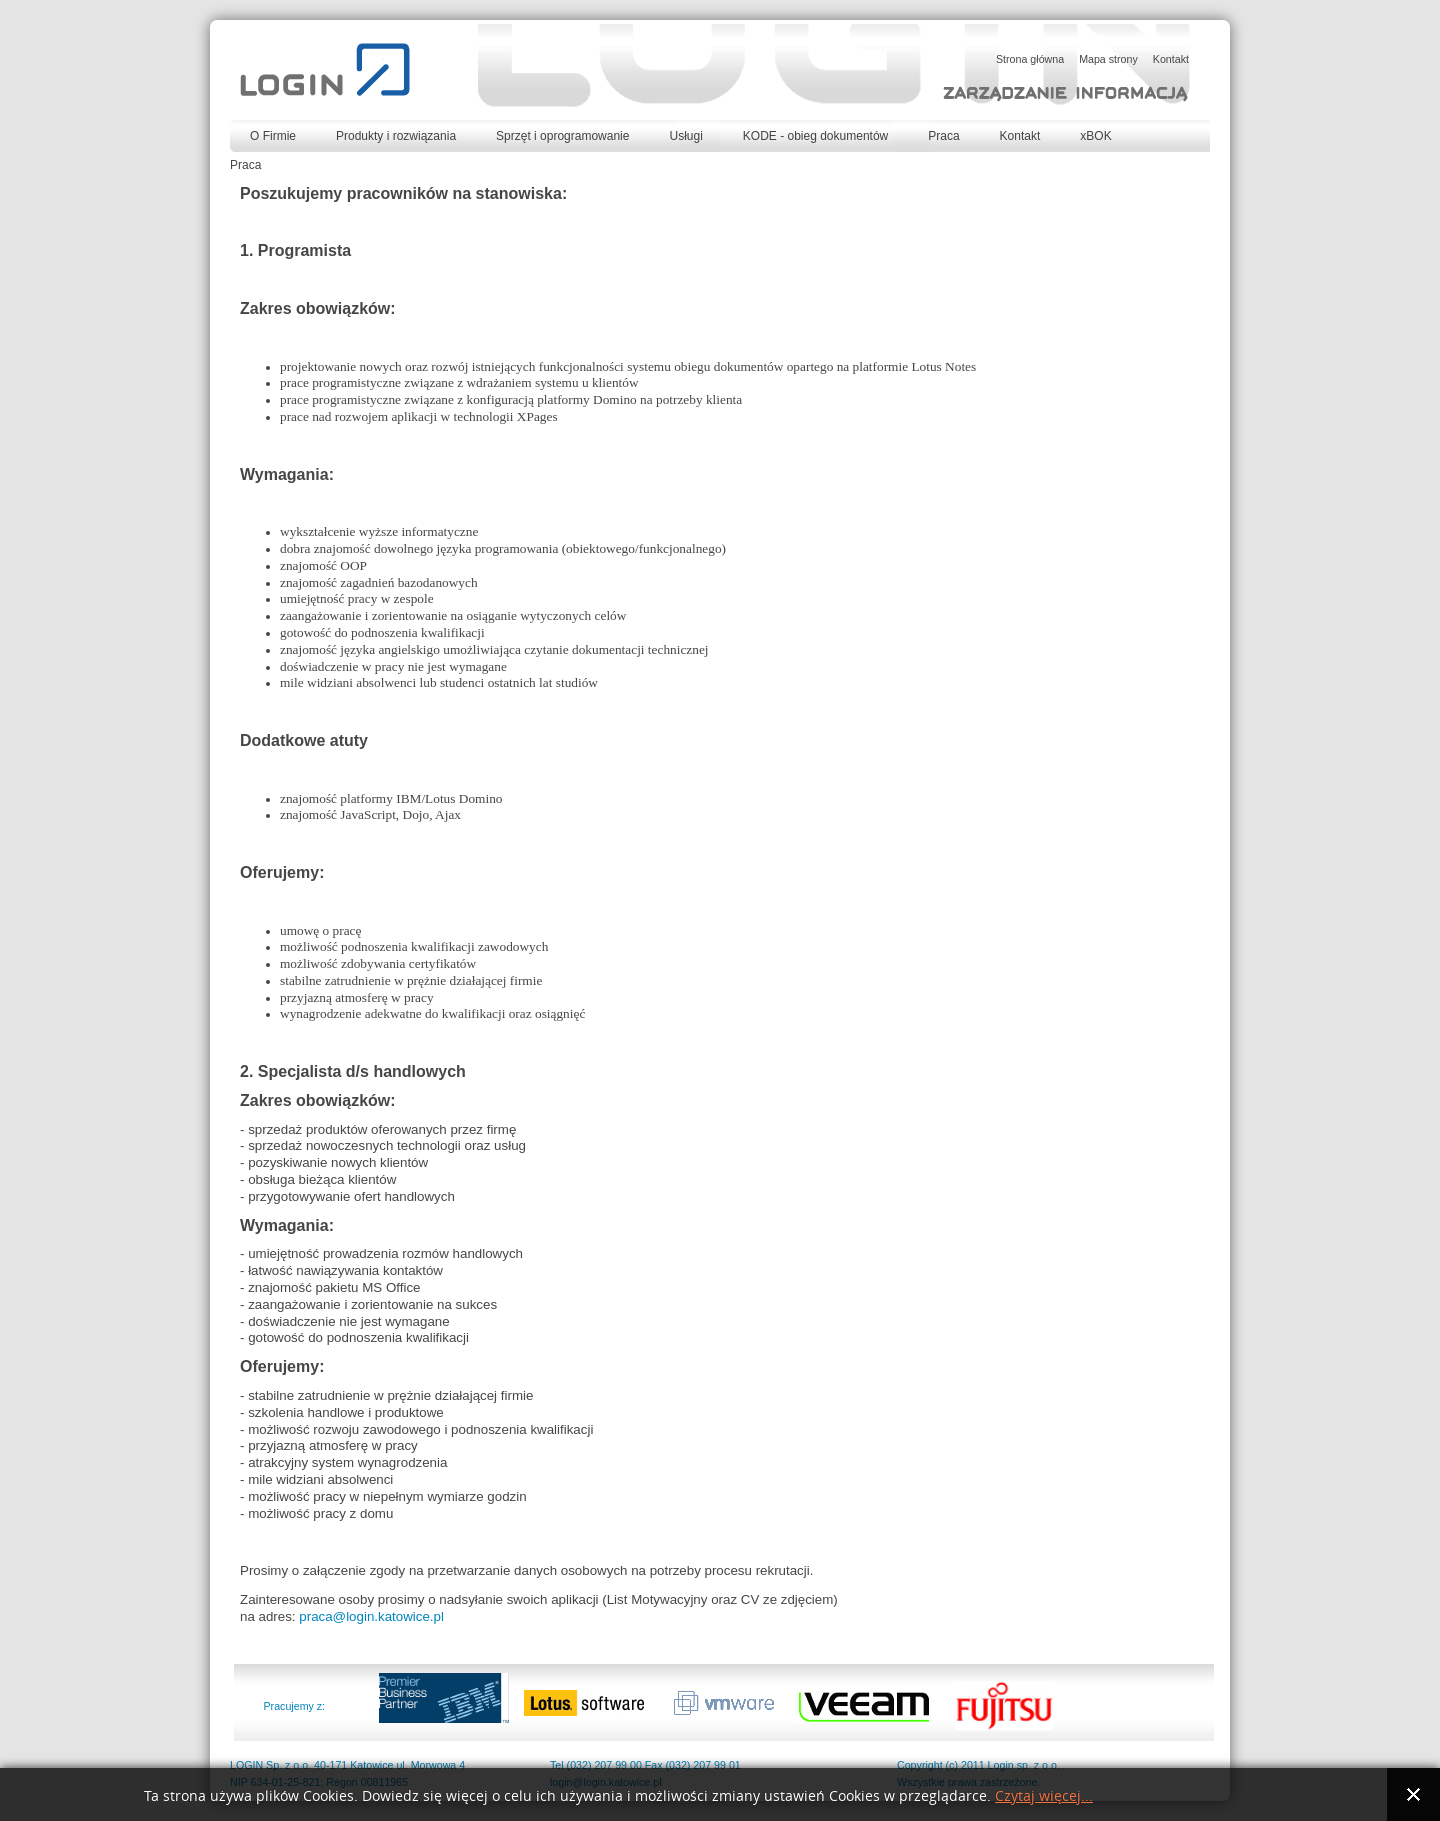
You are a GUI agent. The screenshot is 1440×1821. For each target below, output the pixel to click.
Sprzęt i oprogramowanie (562, 136)
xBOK (1095, 136)
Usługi (685, 136)
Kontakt (1020, 136)
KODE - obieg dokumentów (815, 136)
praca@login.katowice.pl (371, 1616)
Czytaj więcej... (1044, 1796)
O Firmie (273, 136)
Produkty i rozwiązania (396, 136)
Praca (943, 136)
